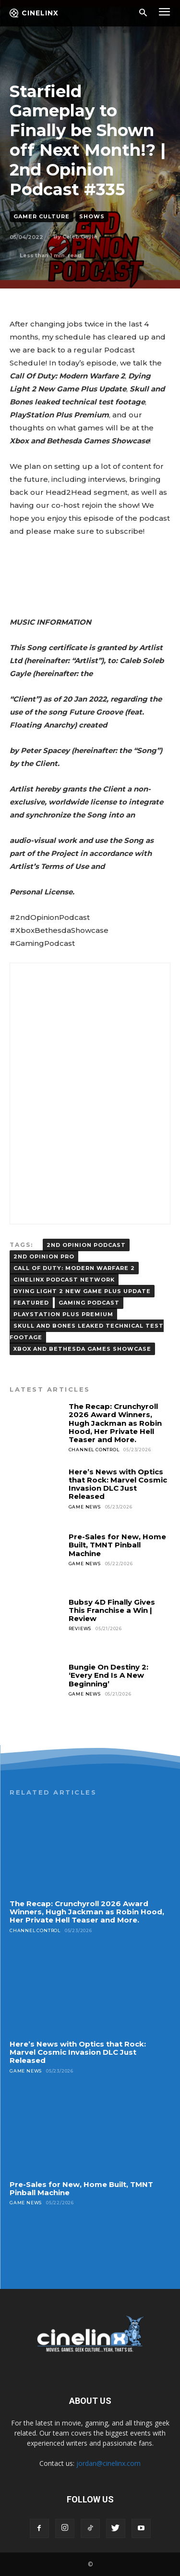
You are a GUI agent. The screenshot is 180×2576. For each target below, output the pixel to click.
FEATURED (31, 1302)
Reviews (80, 1628)
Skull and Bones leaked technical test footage (87, 1331)
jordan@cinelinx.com (108, 2463)
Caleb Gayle (79, 236)
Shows (91, 216)
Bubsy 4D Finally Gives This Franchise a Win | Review (112, 1610)
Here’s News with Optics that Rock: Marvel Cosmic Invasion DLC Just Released (118, 1484)
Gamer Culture (41, 216)
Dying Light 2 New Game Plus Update (82, 1291)
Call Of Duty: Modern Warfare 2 (74, 1268)
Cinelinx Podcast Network (64, 1279)
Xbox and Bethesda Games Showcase (82, 1348)
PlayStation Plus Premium (63, 1314)
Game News (85, 1506)
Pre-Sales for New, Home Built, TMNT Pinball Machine (117, 1545)
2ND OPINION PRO (43, 1256)
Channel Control (94, 1449)
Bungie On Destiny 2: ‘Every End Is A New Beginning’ (108, 1675)
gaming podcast (89, 1302)
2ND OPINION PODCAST (86, 1245)
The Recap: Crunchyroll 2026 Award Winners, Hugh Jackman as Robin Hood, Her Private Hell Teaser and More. (115, 1423)
